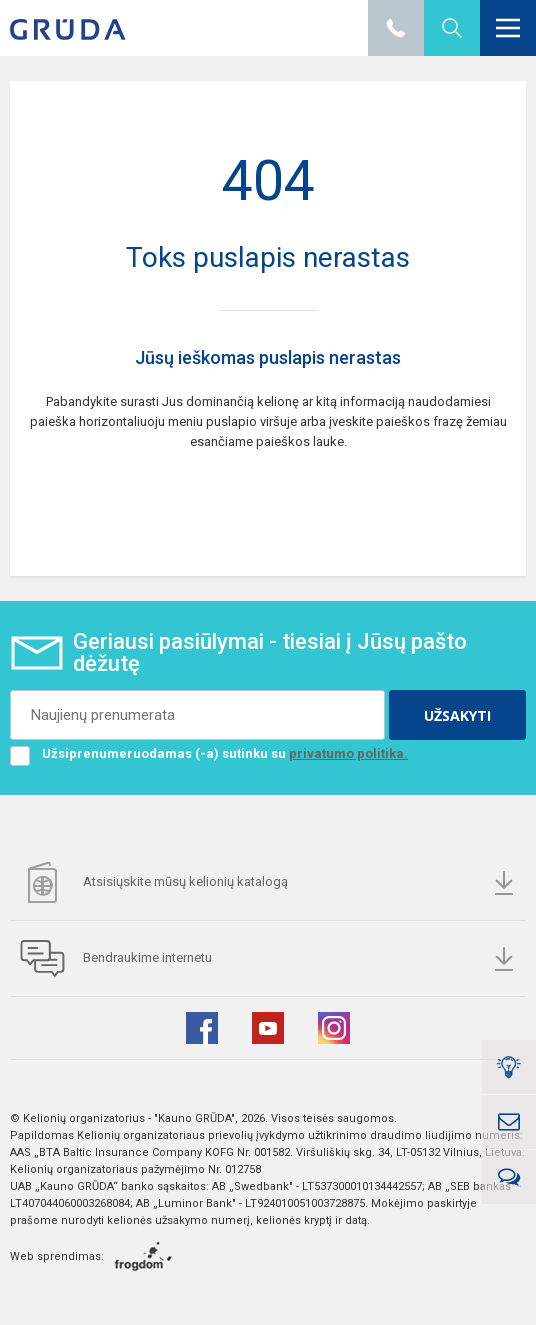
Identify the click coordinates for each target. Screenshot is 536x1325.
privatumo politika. (348, 753)
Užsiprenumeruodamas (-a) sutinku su (209, 754)
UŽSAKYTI (457, 715)
